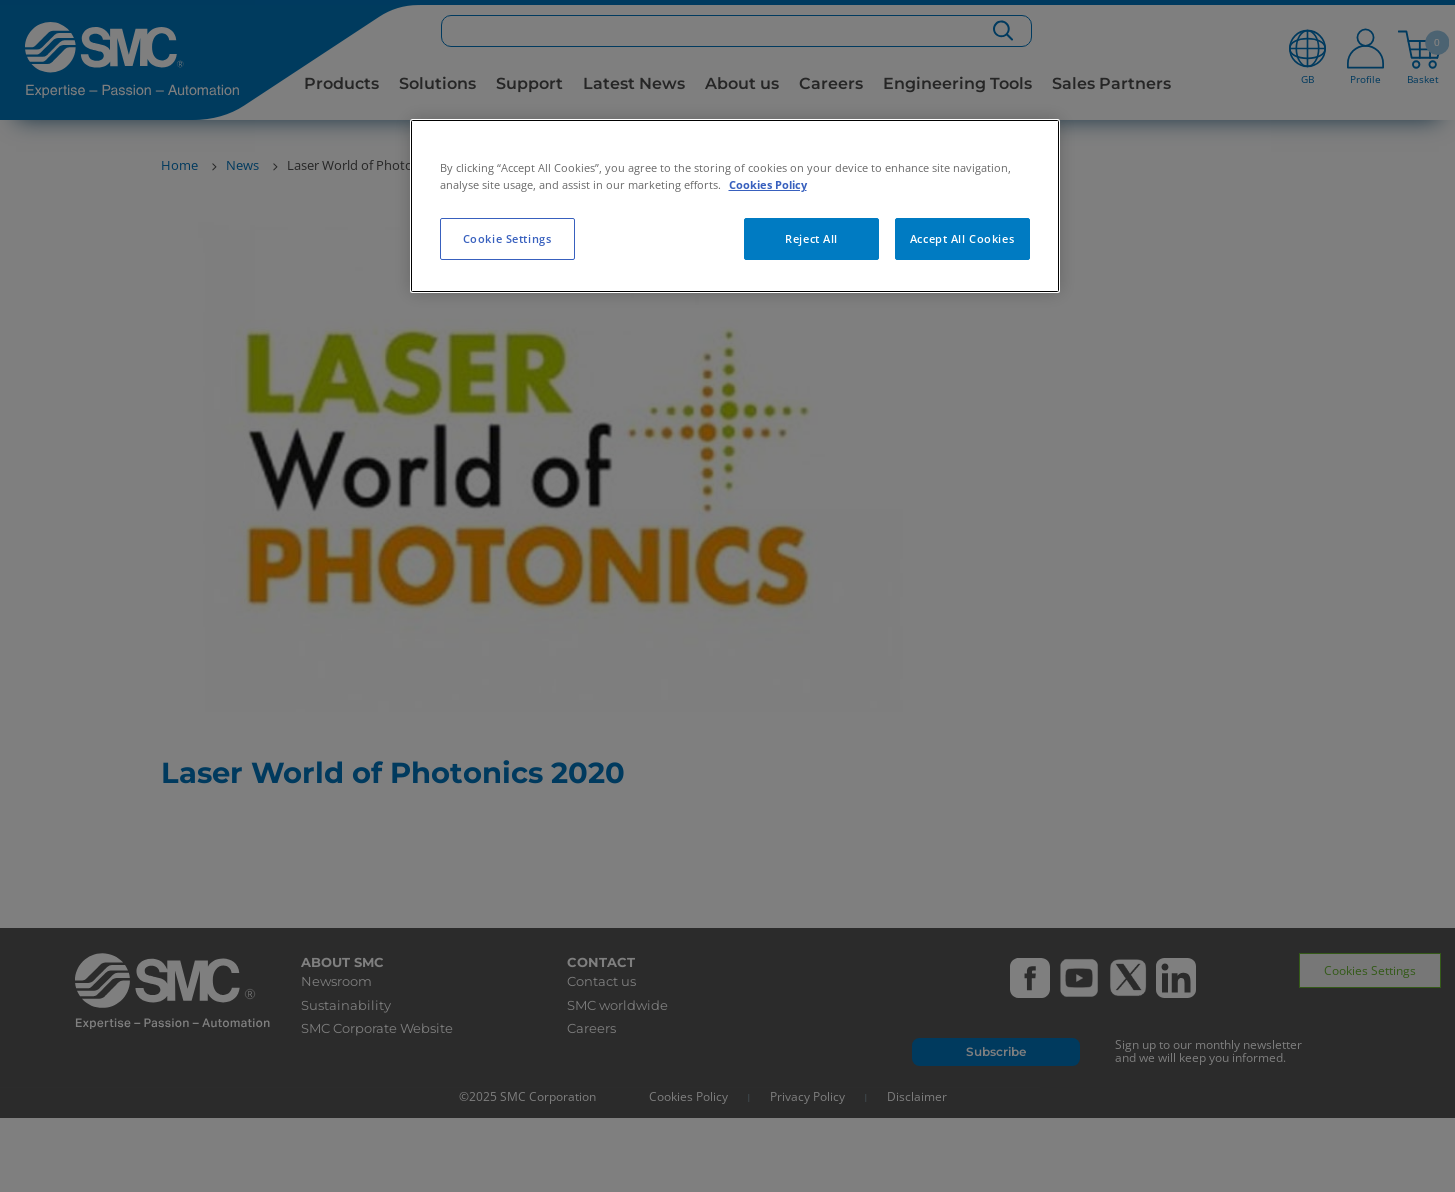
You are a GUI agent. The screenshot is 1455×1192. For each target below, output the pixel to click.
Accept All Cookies (962, 238)
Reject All (811, 238)
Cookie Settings (507, 238)
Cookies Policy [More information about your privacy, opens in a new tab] (768, 184)
